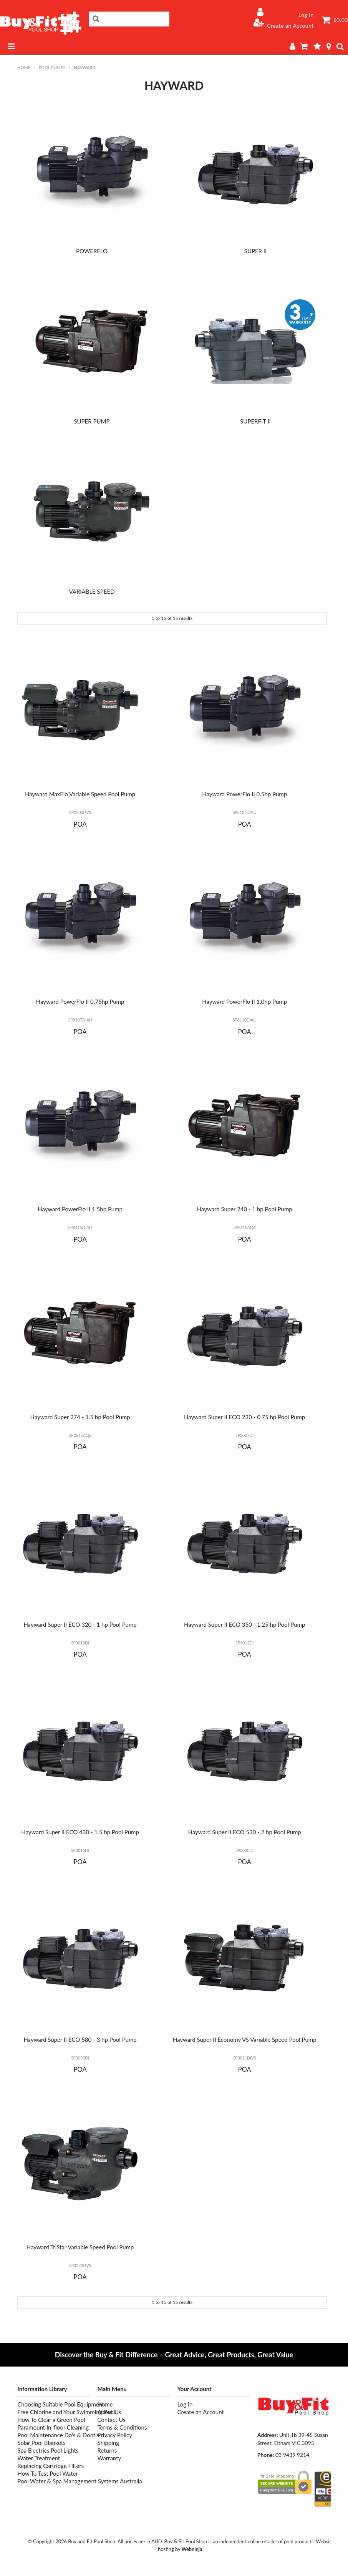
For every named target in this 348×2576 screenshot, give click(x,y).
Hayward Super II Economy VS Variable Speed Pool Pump (245, 2039)
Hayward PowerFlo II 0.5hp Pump (244, 794)
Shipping (108, 2442)
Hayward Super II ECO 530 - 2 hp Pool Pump (244, 1832)
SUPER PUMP (91, 421)
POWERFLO (92, 250)
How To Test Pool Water (47, 2473)
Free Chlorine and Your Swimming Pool (54, 2411)
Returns (107, 2450)
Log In (306, 15)
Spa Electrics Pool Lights (47, 2450)
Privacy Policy (114, 2435)
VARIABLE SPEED (91, 591)
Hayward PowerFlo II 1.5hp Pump (80, 1209)
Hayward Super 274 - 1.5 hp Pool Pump (80, 1416)
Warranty (109, 2458)
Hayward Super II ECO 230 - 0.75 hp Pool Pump (244, 1416)
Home (23, 67)
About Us (109, 2411)
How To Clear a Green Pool (51, 2419)
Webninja (191, 2549)
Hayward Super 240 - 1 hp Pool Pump (244, 1209)
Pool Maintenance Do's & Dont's (54, 2435)
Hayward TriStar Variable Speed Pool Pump (80, 2247)
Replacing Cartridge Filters (50, 2465)
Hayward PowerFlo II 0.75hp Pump (80, 1001)
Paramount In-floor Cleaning (53, 2427)
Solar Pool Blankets (41, 2442)
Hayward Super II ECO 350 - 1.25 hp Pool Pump (244, 1624)
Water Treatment (38, 2458)
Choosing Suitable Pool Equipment (54, 2404)
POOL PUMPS (52, 67)
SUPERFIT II (255, 421)
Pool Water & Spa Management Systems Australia (54, 2481)
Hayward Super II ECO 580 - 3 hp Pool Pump (79, 2039)
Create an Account (290, 25)
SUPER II (255, 250)
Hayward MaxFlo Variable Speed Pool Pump (80, 794)
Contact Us (111, 2419)
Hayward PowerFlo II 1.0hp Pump (244, 1001)
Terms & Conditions (122, 2427)
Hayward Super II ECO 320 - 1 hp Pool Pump (79, 1624)
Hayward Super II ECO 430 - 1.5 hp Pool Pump (80, 1832)
